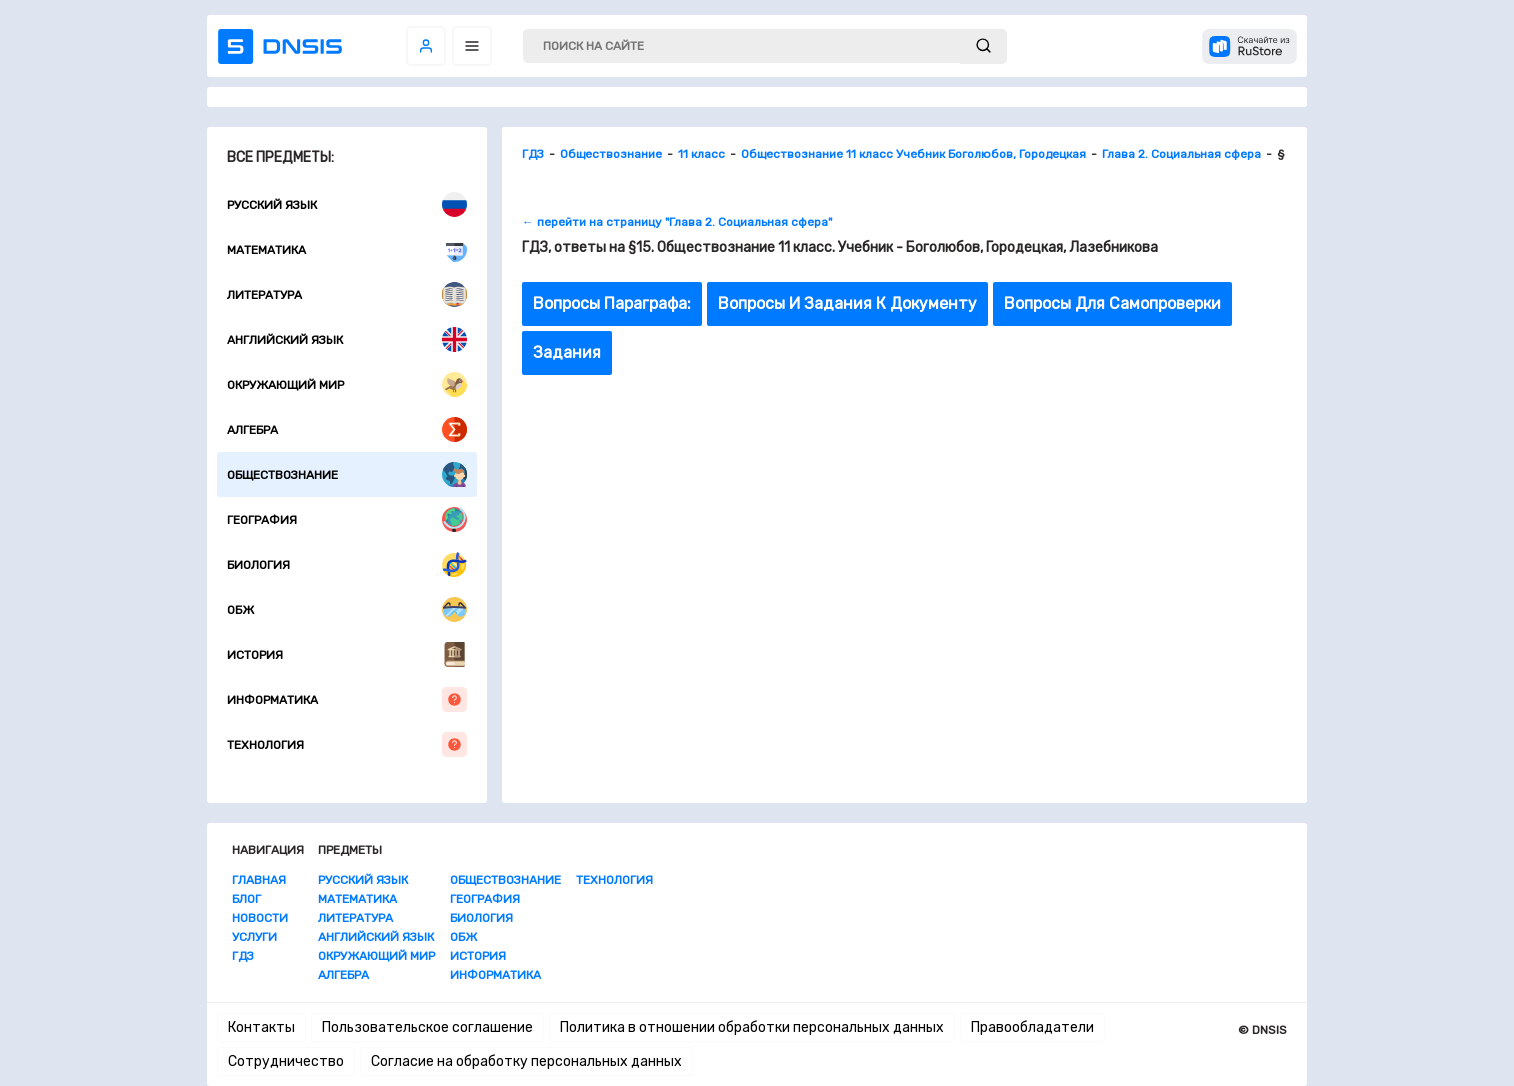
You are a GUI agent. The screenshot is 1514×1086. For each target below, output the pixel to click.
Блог (246, 899)
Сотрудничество (286, 1061)
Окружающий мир (347, 384)
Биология (347, 564)
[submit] (983, 46)
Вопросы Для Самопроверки (1112, 303)
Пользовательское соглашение (427, 1027)
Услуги (254, 937)
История (347, 654)
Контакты (261, 1027)
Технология (347, 744)
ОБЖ (347, 609)
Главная (259, 880)
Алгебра (347, 429)
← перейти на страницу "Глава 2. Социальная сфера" (677, 222)
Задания (567, 352)
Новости (260, 918)
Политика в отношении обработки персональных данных (752, 1027)
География (347, 519)
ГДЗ (243, 956)
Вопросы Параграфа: (612, 303)
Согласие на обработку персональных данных (526, 1061)
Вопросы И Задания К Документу (847, 303)
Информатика (347, 699)
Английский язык (347, 339)
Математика (347, 249)
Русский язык (347, 204)
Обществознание (347, 474)
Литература (347, 294)
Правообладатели (1032, 1027)
